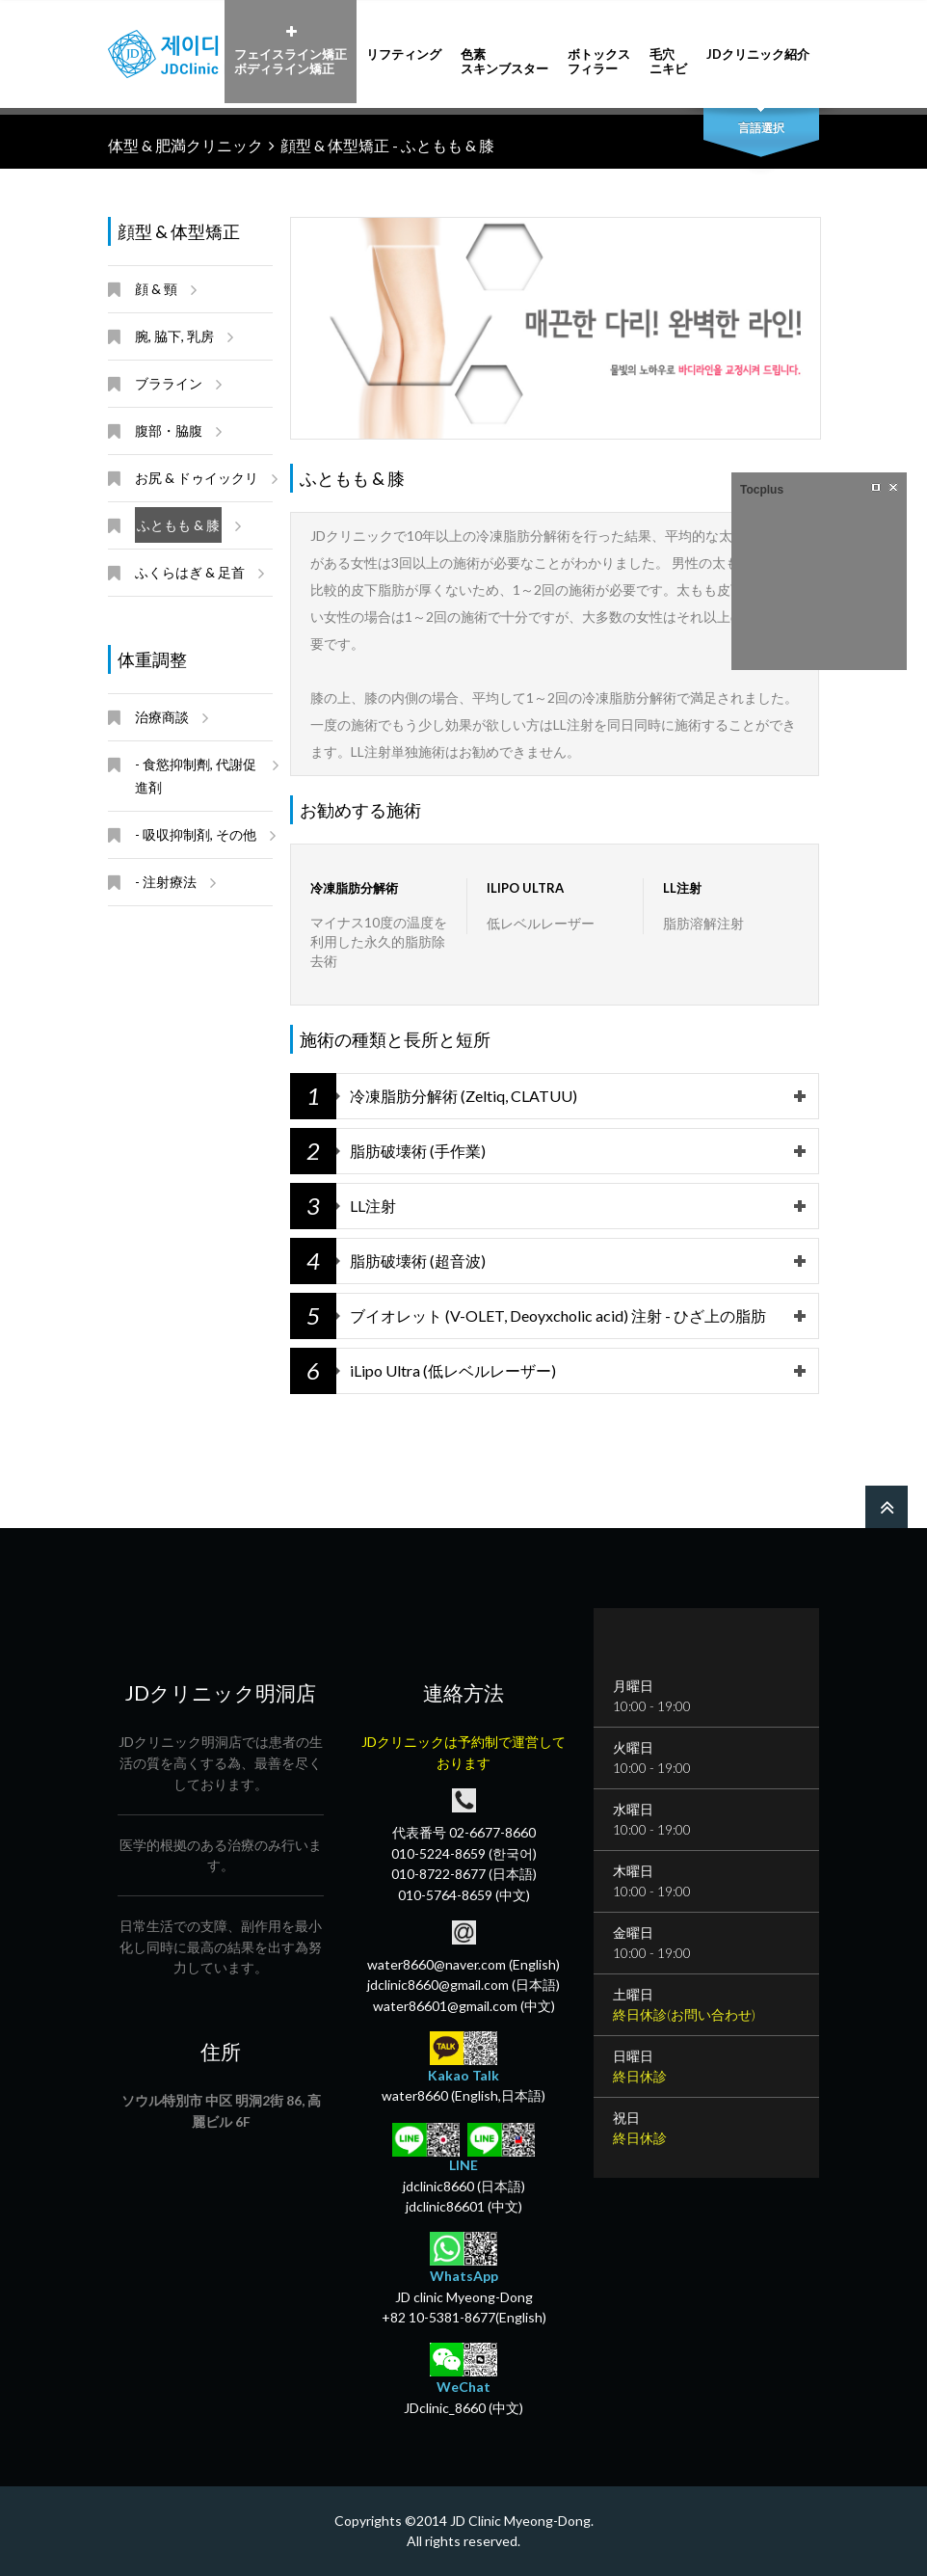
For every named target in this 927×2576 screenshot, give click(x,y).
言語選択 (761, 128)
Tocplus (761, 489)
